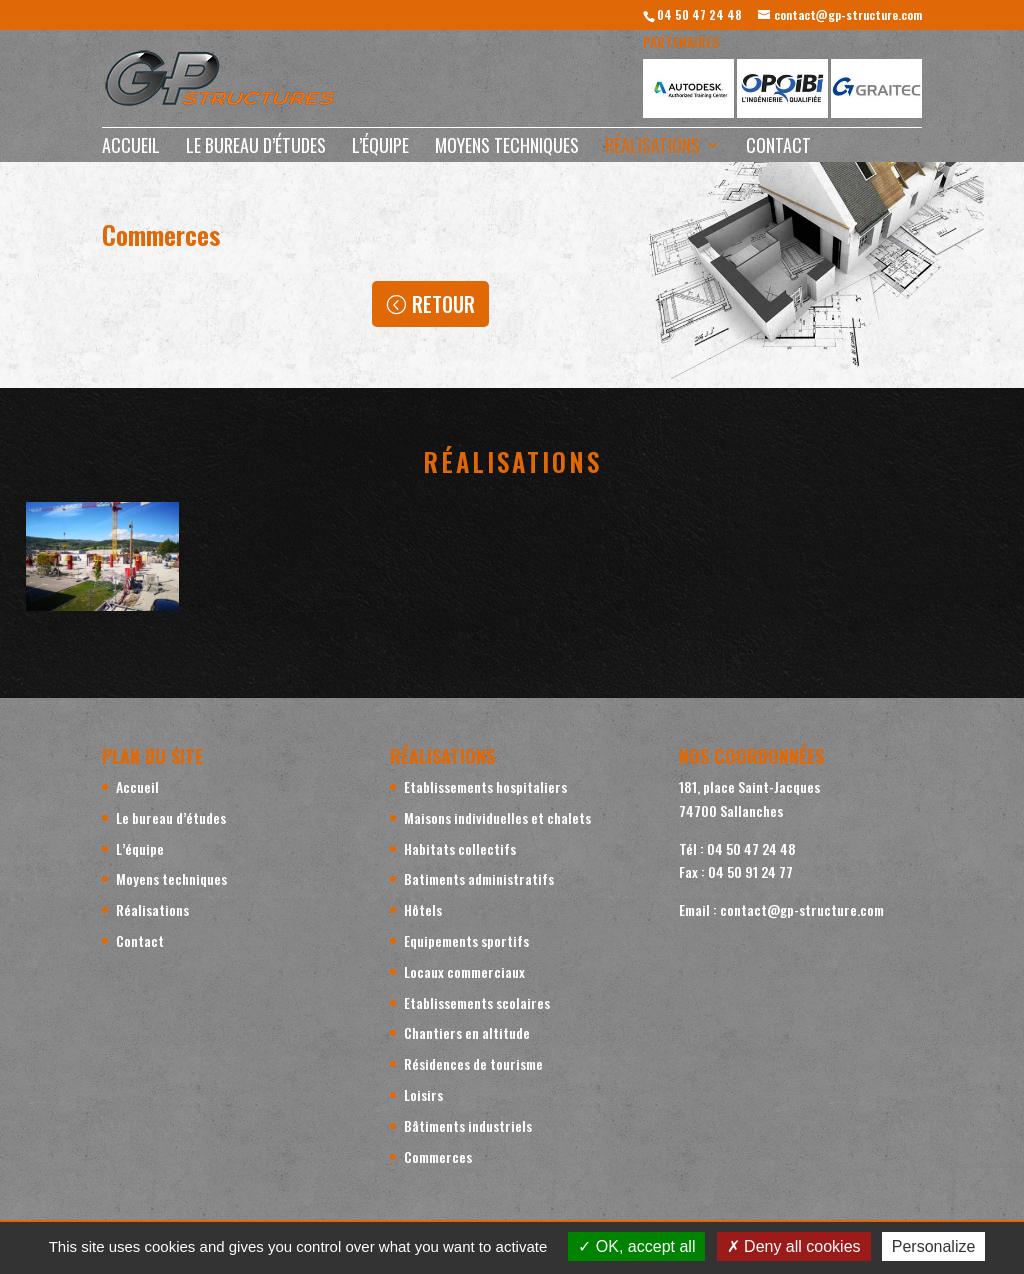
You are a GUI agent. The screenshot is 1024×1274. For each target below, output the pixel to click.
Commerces (438, 1156)
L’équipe (380, 148)
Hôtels (423, 909)
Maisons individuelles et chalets (497, 817)
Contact (778, 148)
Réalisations (652, 148)
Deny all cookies (794, 1246)
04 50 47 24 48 (699, 14)
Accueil (131, 148)
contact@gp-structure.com (802, 909)
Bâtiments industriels (468, 1125)
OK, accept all (636, 1246)
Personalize (934, 1246)
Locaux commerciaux (464, 971)
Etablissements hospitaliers (485, 786)
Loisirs (423, 1094)
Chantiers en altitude (467, 1032)
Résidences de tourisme (473, 1063)
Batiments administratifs (479, 878)
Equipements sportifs (466, 940)
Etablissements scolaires (477, 1002)
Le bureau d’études (256, 148)
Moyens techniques (507, 148)
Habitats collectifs (460, 848)
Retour (443, 304)
